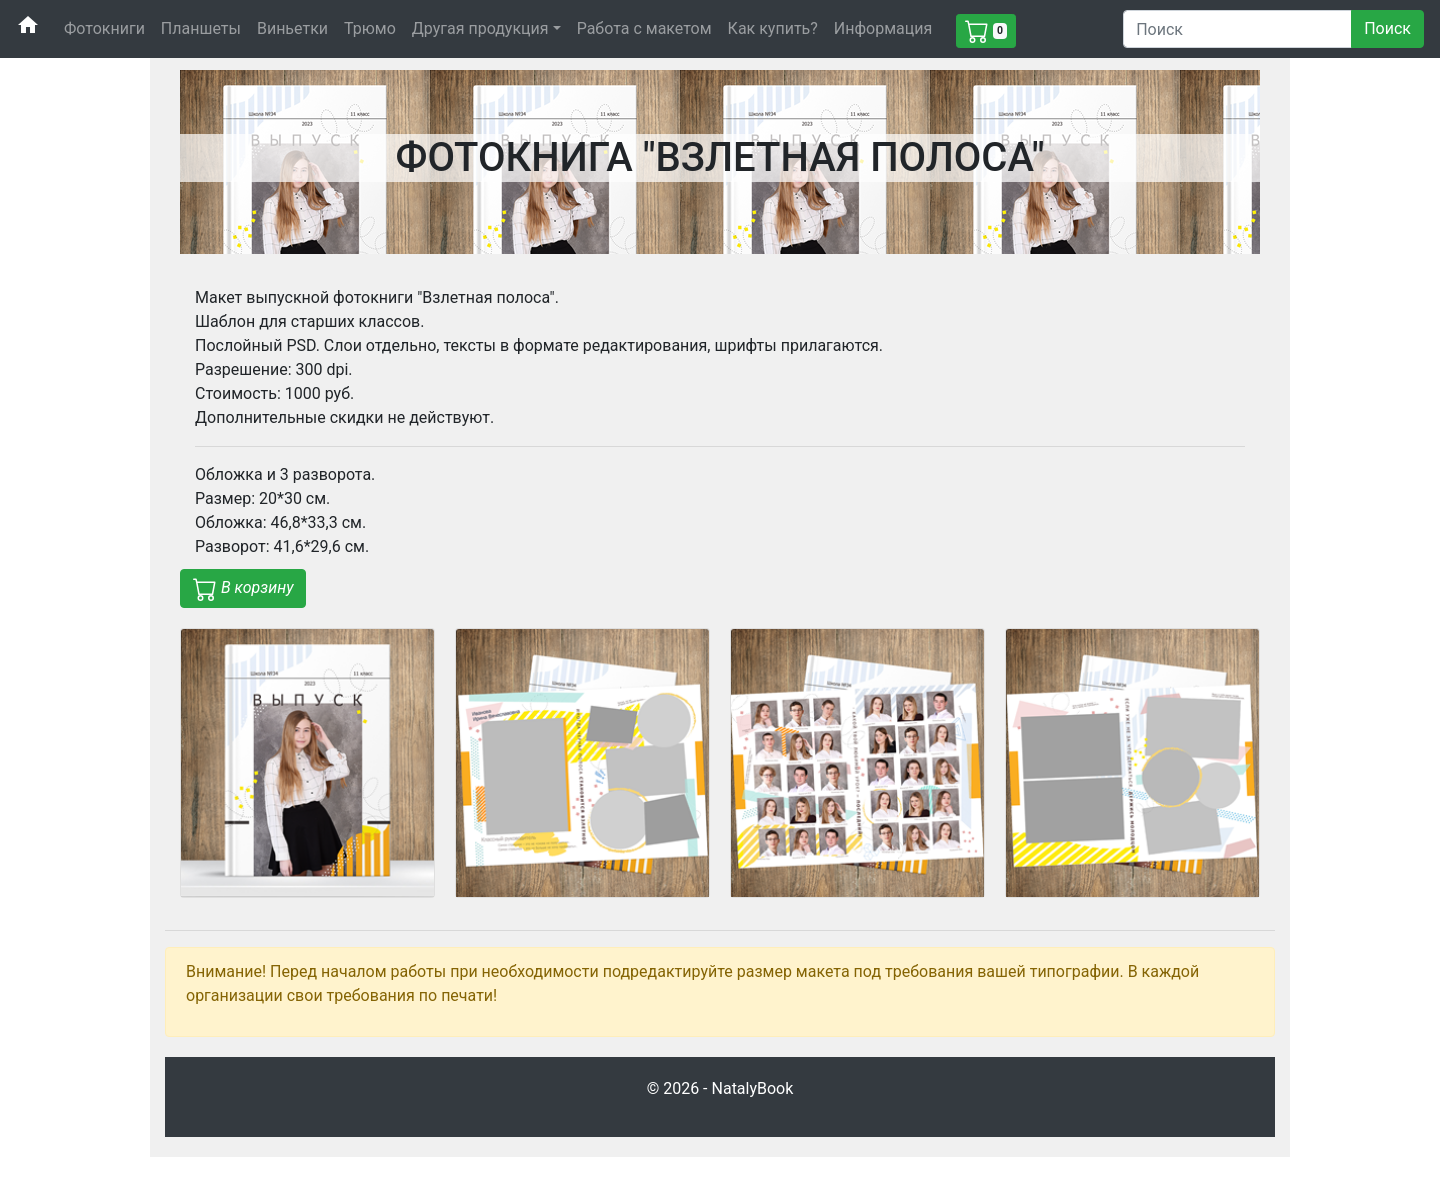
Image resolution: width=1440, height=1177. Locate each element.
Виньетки (292, 28)
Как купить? (773, 28)
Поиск (1387, 28)
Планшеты (201, 28)
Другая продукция (480, 28)
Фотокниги (104, 28)
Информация (883, 28)
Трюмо (370, 28)
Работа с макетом (644, 28)
